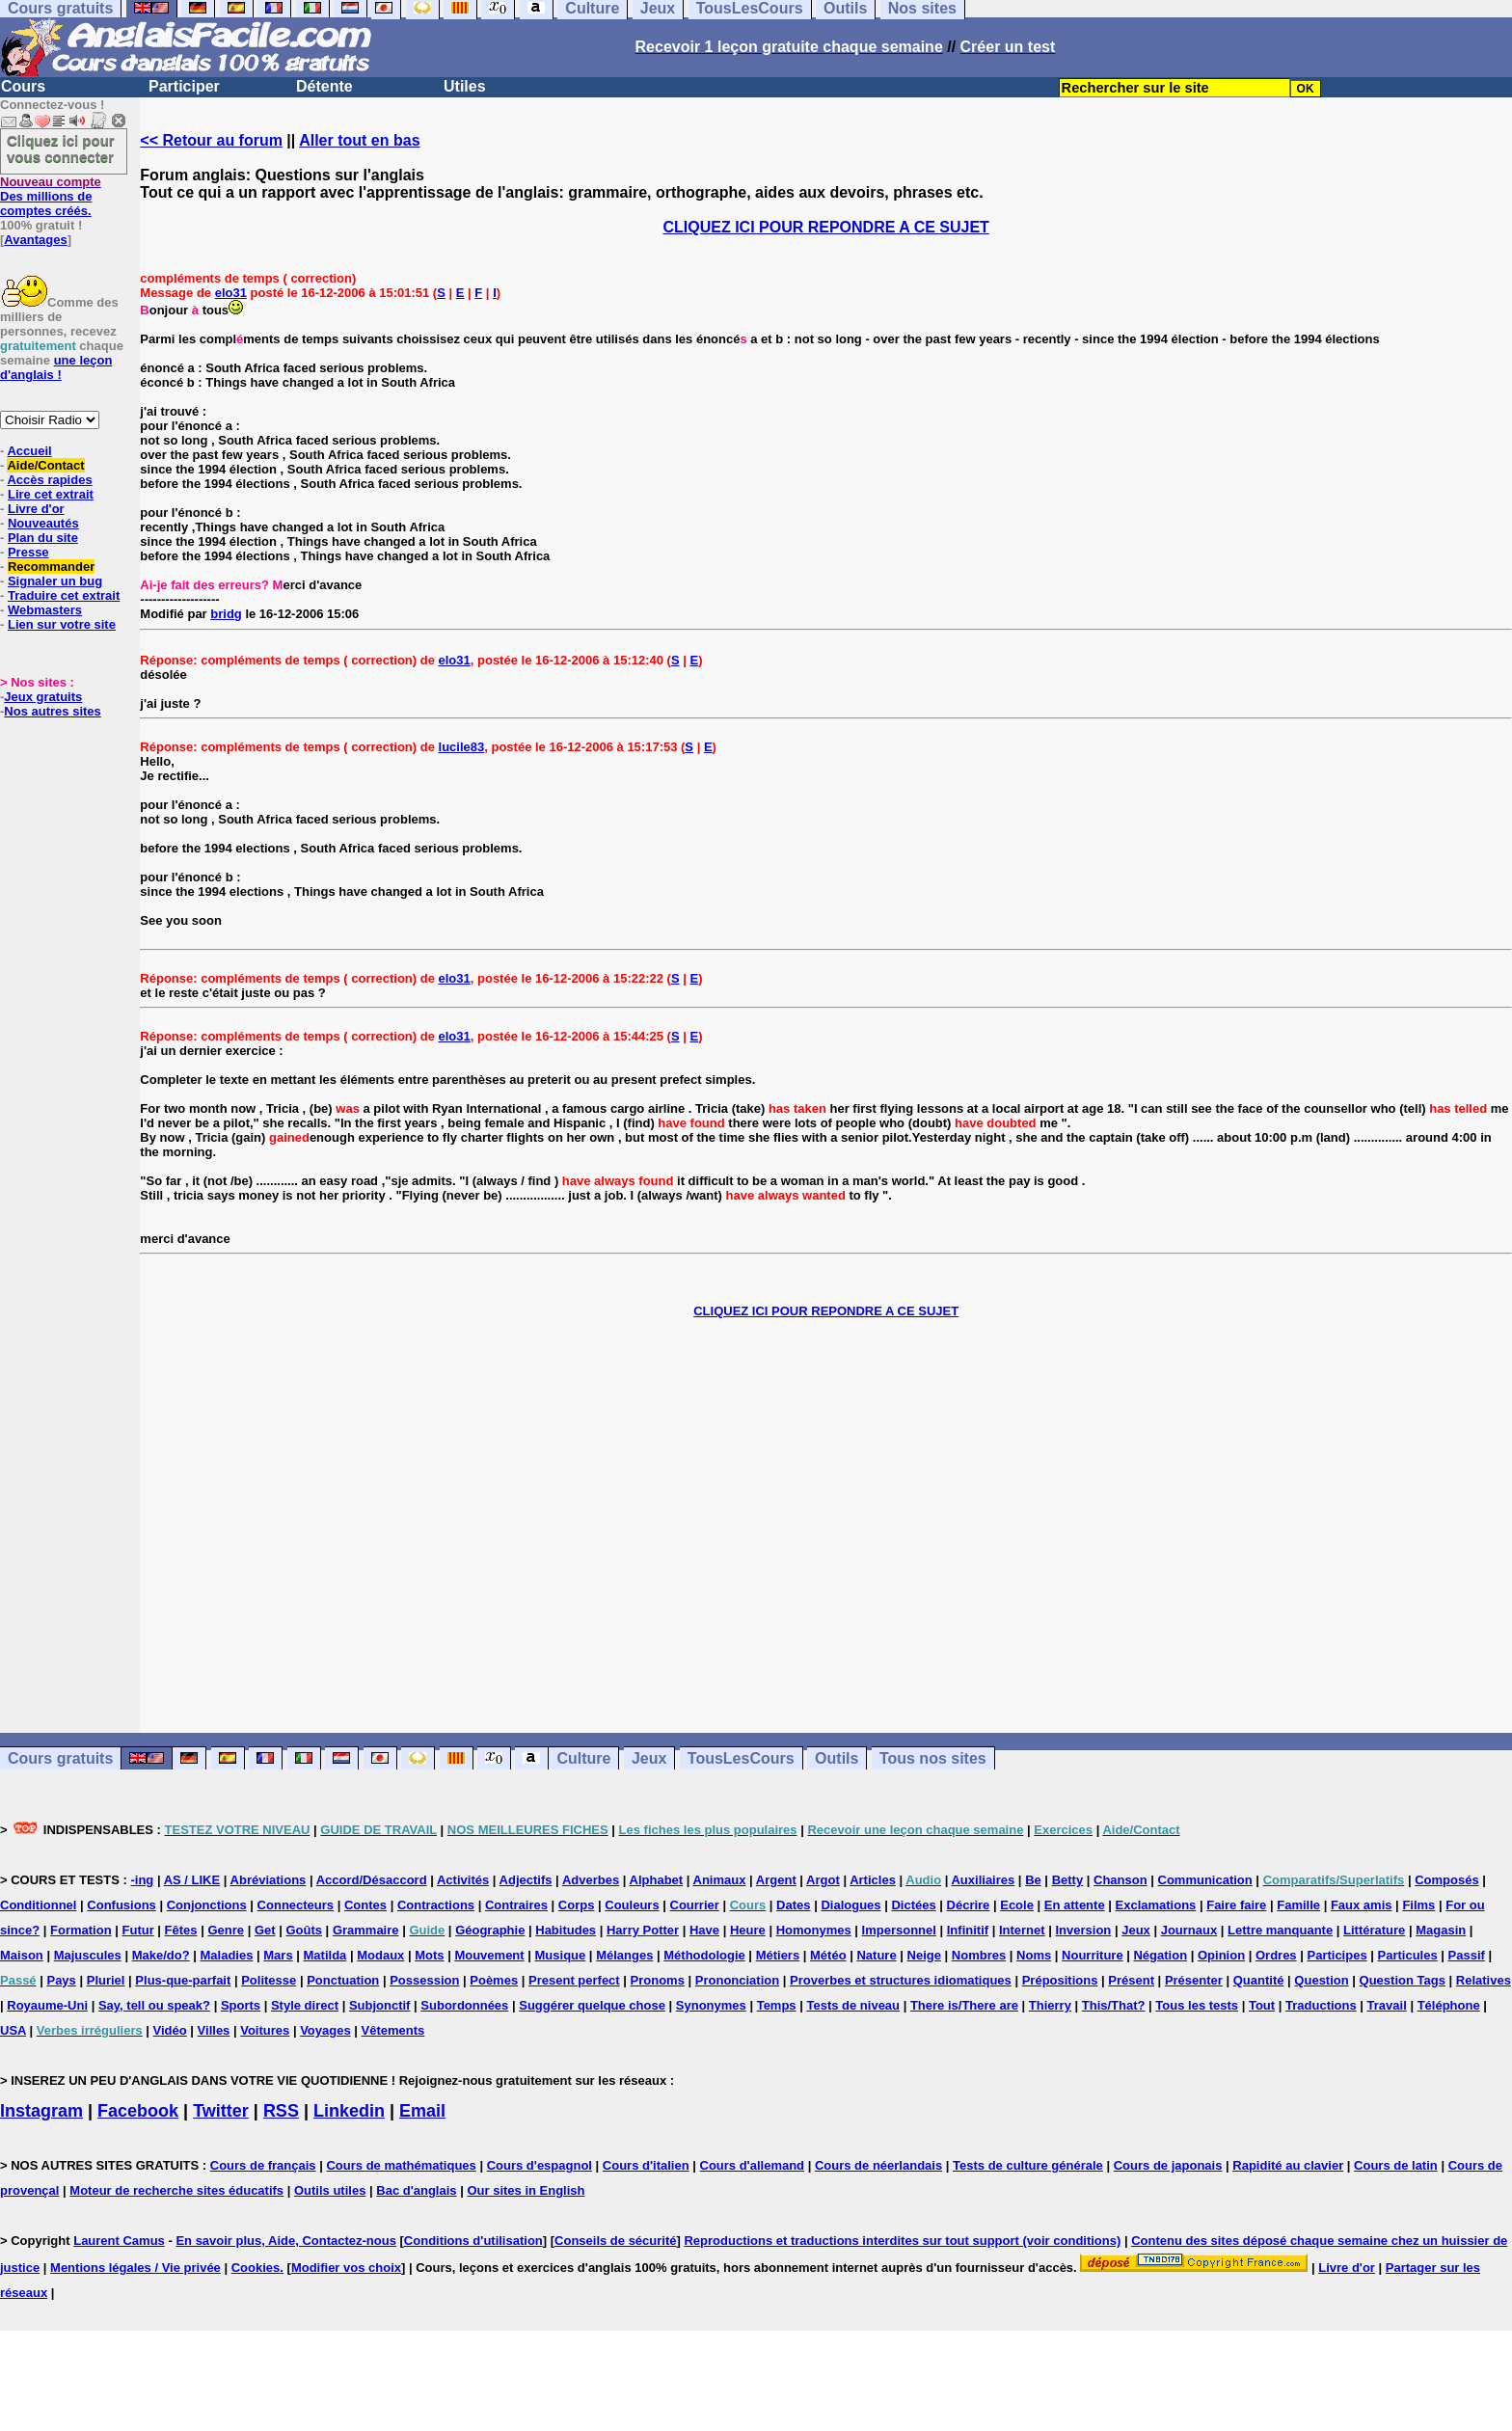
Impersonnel (899, 1930)
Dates (793, 1905)
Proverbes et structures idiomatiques (901, 1980)
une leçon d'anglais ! (56, 367)
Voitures (264, 2030)
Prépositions (1060, 1980)
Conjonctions (207, 1905)
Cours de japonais (1168, 2165)
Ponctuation (343, 1980)
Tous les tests (1196, 2005)
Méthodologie (704, 1955)
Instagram (41, 2110)
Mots (429, 1955)
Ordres (1276, 1955)
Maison (21, 1955)
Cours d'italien (646, 2165)
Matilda (325, 1955)
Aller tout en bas (359, 140)
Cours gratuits (60, 1758)
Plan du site (43, 537)
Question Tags (1402, 1980)
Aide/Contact (45, 465)
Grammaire (366, 1930)
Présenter (1194, 1980)
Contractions (435, 1905)
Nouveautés (43, 523)
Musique (560, 1955)
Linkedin (349, 2110)
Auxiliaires (982, 1880)
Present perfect (574, 1980)
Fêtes (181, 1930)
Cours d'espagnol (539, 2165)
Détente (324, 86)
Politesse (268, 1980)
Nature (876, 1955)
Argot (823, 1880)
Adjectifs (526, 1880)
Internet (1022, 1930)
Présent (1131, 1980)
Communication (1205, 1880)
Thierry (1050, 2005)
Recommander (51, 566)
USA (13, 2030)
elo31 (231, 292)
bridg (226, 614)
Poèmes (494, 1980)
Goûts (303, 1930)
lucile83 (462, 747)
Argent (776, 1880)
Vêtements (393, 2030)
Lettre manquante (1280, 1930)
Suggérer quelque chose (592, 2005)
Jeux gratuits (43, 696)
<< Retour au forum (211, 140)
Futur (138, 1930)
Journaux (1189, 1930)
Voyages (325, 2030)
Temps (776, 2005)
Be (1033, 1880)
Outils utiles (329, 2190)
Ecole (1017, 1905)
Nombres (979, 1955)
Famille (1298, 1905)
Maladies (226, 1955)
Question (1321, 1980)
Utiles (465, 86)
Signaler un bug (55, 581)
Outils (836, 1758)
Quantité (1258, 1980)
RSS (281, 2110)
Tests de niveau (853, 2005)
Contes (365, 1905)
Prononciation (737, 1980)
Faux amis (1361, 1905)
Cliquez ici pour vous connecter (61, 148)
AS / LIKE (192, 1880)
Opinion (1221, 1955)
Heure (748, 1930)
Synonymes (711, 2005)
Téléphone (1449, 2005)
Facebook (137, 2110)
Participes (1336, 1955)
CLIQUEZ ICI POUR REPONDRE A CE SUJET (825, 227)
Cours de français (263, 2165)
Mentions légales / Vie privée (135, 2267)
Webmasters (45, 610)
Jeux (649, 1758)
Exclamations (1156, 1905)
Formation (81, 1930)
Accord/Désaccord (371, 1880)
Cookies (256, 2267)
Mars (277, 1955)
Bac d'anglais (416, 2190)
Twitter (221, 2110)
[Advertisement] (826, 1526)
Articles (873, 1880)
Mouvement (489, 1955)
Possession (424, 1980)
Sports (240, 2005)
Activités (463, 1880)
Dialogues (850, 1905)
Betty (1068, 1880)
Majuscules (88, 1955)
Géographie (490, 1930)
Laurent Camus (119, 2240)
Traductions (1321, 2005)
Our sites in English (525, 2190)
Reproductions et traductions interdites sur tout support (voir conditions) (902, 2240)
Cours (23, 86)
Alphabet (657, 1880)
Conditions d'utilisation (473, 2240)
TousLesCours (741, 1758)
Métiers (778, 1955)
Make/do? (161, 1955)
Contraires (516, 1905)
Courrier (694, 1905)
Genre (225, 1930)
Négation (1160, 1955)
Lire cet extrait (51, 494)
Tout (1262, 2005)
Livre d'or (36, 508)
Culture (583, 1758)
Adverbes (590, 1880)
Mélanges (624, 1955)
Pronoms (658, 1980)
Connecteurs (295, 1905)
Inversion (1084, 1930)
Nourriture (1092, 1955)
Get (265, 1930)
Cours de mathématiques (400, 2165)
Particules (1408, 1955)
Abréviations (268, 1880)
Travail (1387, 2005)
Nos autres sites (52, 711)
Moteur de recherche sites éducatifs (176, 2190)
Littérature (1374, 1930)
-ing (141, 1880)
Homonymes (813, 1930)
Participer (184, 86)
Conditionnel (38, 1905)
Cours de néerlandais (878, 2165)
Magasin (1441, 1930)
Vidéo (170, 2030)
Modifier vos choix (346, 2267)
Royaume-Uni (47, 2005)
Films (1418, 1905)
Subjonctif (380, 2005)
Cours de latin (1396, 2165)
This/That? (1114, 2005)
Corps (576, 1905)
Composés (1446, 1880)
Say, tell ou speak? (154, 2005)
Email (422, 2110)
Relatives (1483, 1980)
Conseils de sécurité (615, 2240)
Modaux (380, 1955)
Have (704, 1930)
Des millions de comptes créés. (50, 196)
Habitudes (565, 1930)
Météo (828, 1955)
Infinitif (967, 1930)
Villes (214, 2030)
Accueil (29, 451)
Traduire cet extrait (64, 595)
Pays (60, 1980)
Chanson (1121, 1880)
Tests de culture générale (1028, 2165)
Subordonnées (464, 2005)
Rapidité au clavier (1287, 2165)
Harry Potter (643, 1930)
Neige (924, 1955)
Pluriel (106, 1980)
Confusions (121, 1905)
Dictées (913, 1905)
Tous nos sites (932, 1758)
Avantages (35, 239)
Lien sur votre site (62, 624)
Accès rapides (49, 480)
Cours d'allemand (752, 2165)
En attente (1074, 1905)
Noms (1033, 1955)
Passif (1466, 1955)
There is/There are (964, 2005)
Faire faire (1236, 1905)
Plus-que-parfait (182, 1980)
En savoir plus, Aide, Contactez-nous (286, 2240)
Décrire (968, 1905)
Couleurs (632, 1905)
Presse (28, 552)
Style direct (304, 2005)
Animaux (719, 1880)
